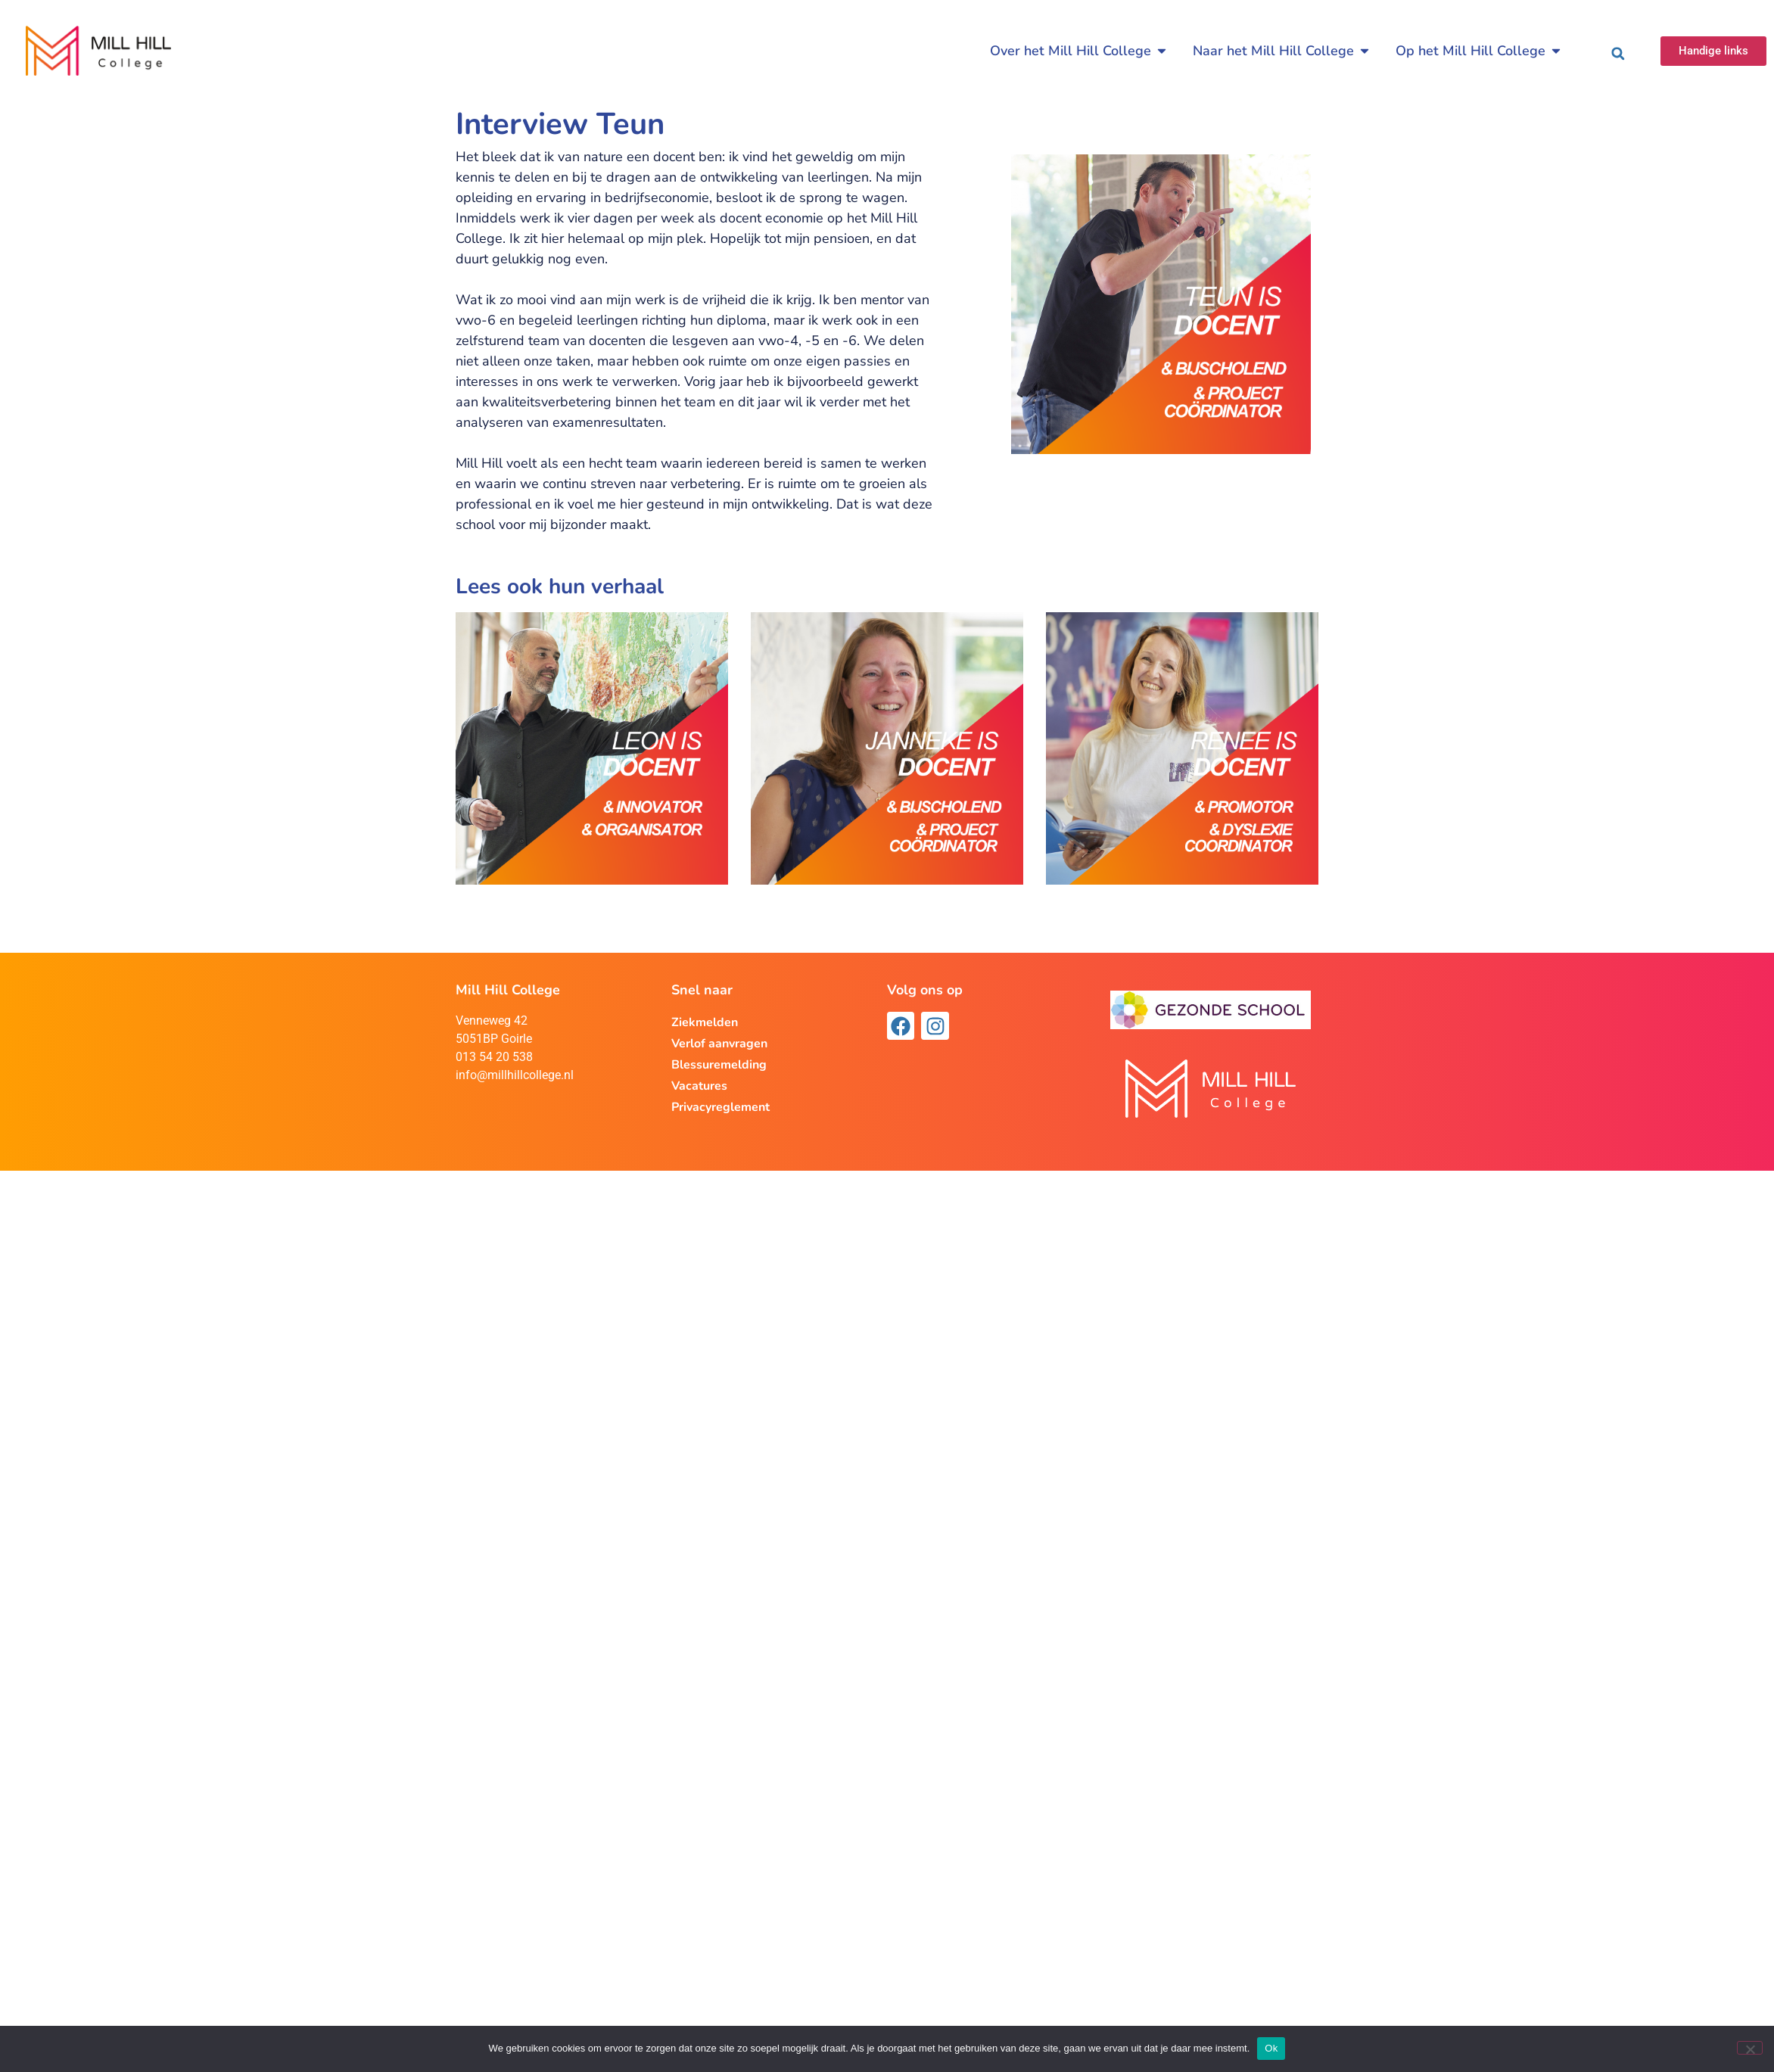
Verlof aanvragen (719, 1043)
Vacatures (699, 1086)
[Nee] (1750, 2048)
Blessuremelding (719, 1064)
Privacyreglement (720, 1107)
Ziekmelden (704, 1022)
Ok (1271, 2048)
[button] (1618, 54)
